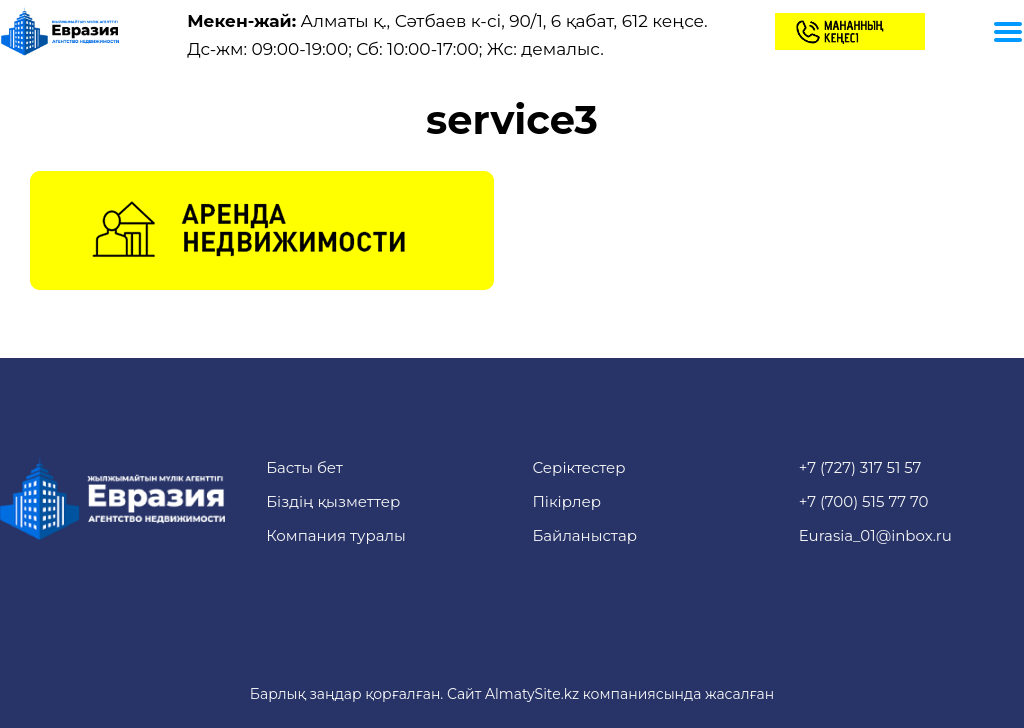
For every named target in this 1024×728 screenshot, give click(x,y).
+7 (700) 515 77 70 (864, 501)
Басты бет (304, 467)
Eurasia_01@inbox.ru (875, 535)
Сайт (464, 694)
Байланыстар (584, 535)
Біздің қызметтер (333, 501)
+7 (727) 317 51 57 (860, 467)
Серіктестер (578, 467)
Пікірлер (566, 501)
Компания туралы (336, 535)
